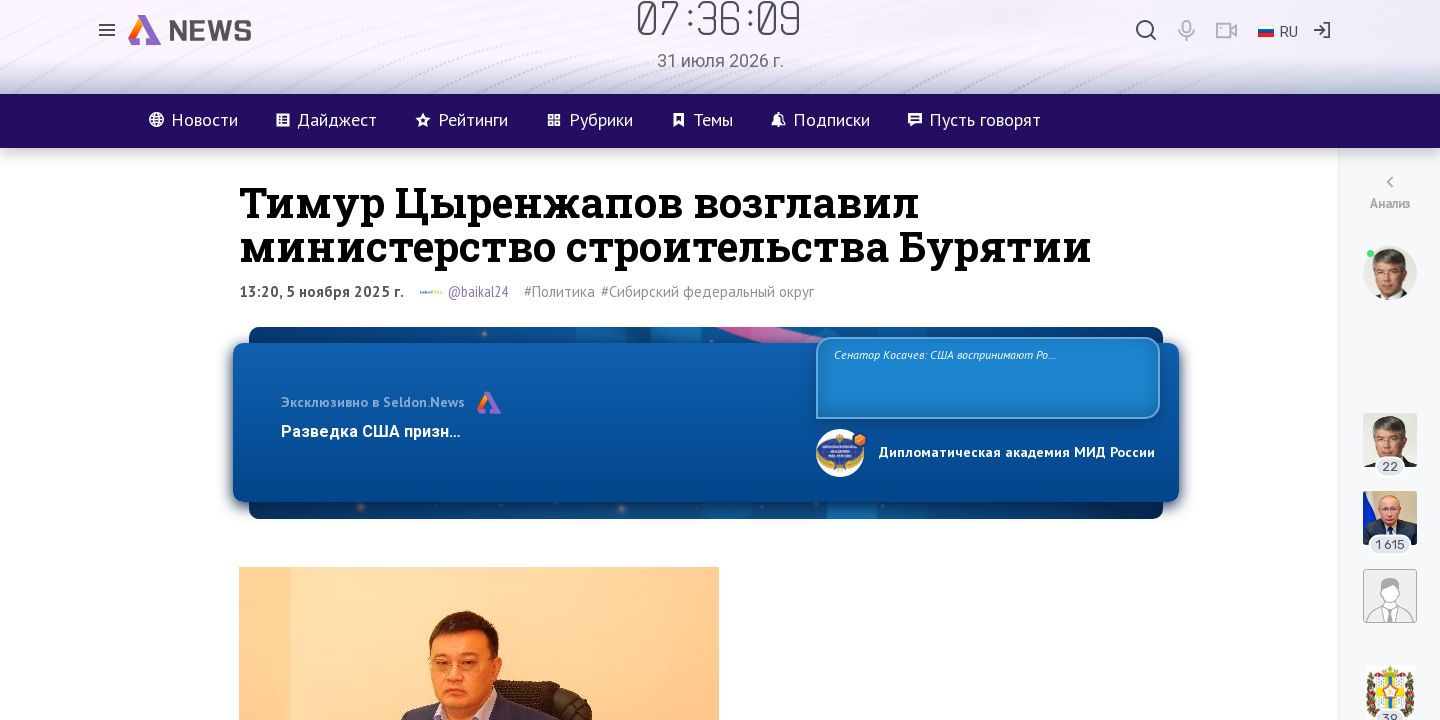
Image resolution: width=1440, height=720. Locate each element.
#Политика (559, 291)
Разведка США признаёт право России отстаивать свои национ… (538, 431)
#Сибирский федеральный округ (707, 291)
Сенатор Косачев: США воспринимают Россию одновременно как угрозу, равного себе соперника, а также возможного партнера (985, 376)
